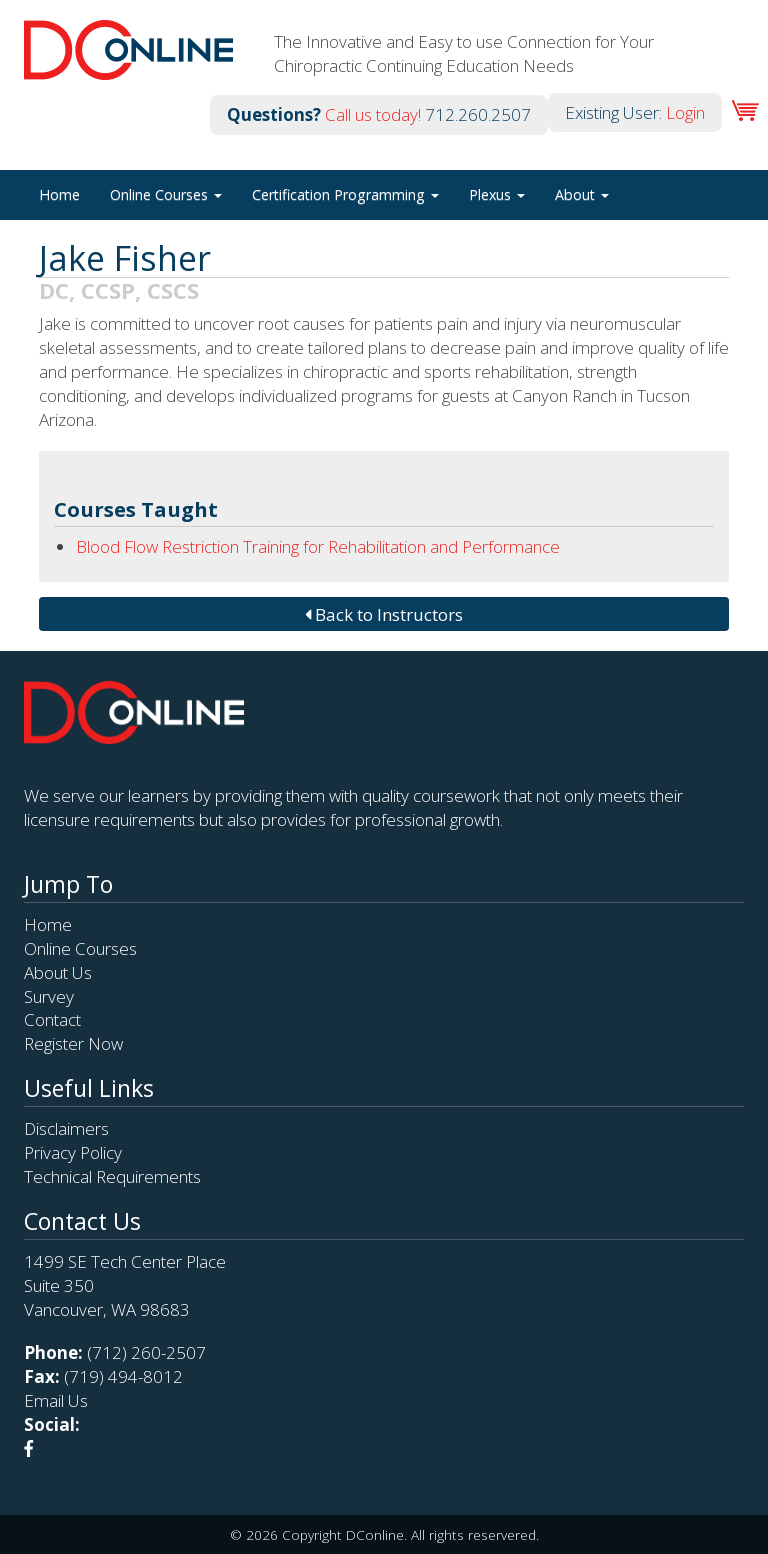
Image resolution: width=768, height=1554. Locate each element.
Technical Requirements (112, 1176)
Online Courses (166, 194)
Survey (49, 996)
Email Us (56, 1400)
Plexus (497, 194)
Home (59, 194)
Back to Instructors (384, 614)
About (582, 194)
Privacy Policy (73, 1152)
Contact (52, 1019)
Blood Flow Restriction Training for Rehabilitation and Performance (318, 546)
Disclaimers (66, 1128)
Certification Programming (345, 194)
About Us (58, 972)
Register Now (73, 1043)
